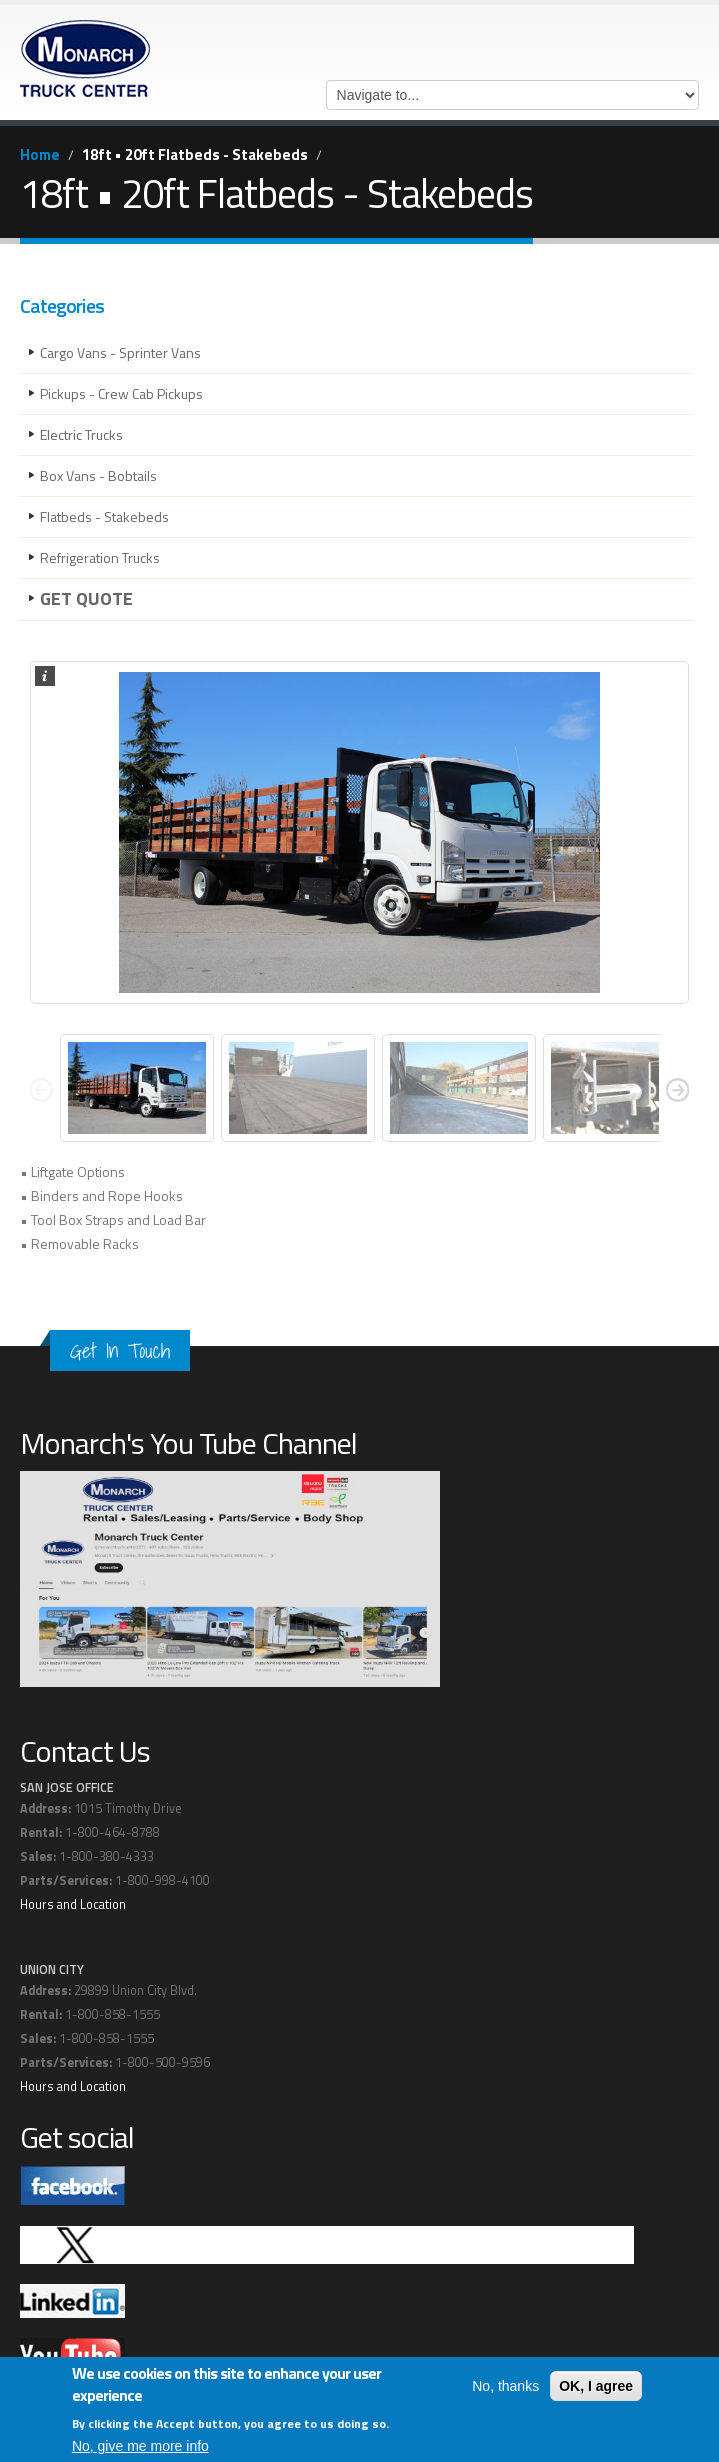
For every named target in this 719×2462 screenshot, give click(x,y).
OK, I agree (596, 2386)
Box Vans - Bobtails (98, 475)
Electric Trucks (81, 434)
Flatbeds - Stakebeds (104, 516)
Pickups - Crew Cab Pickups (121, 393)
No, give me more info (140, 2446)
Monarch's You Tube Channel (188, 1443)
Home (40, 154)
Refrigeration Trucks (100, 557)
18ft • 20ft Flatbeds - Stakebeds (195, 154)
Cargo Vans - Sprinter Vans (120, 352)
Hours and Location (73, 1904)
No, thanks (505, 2386)
